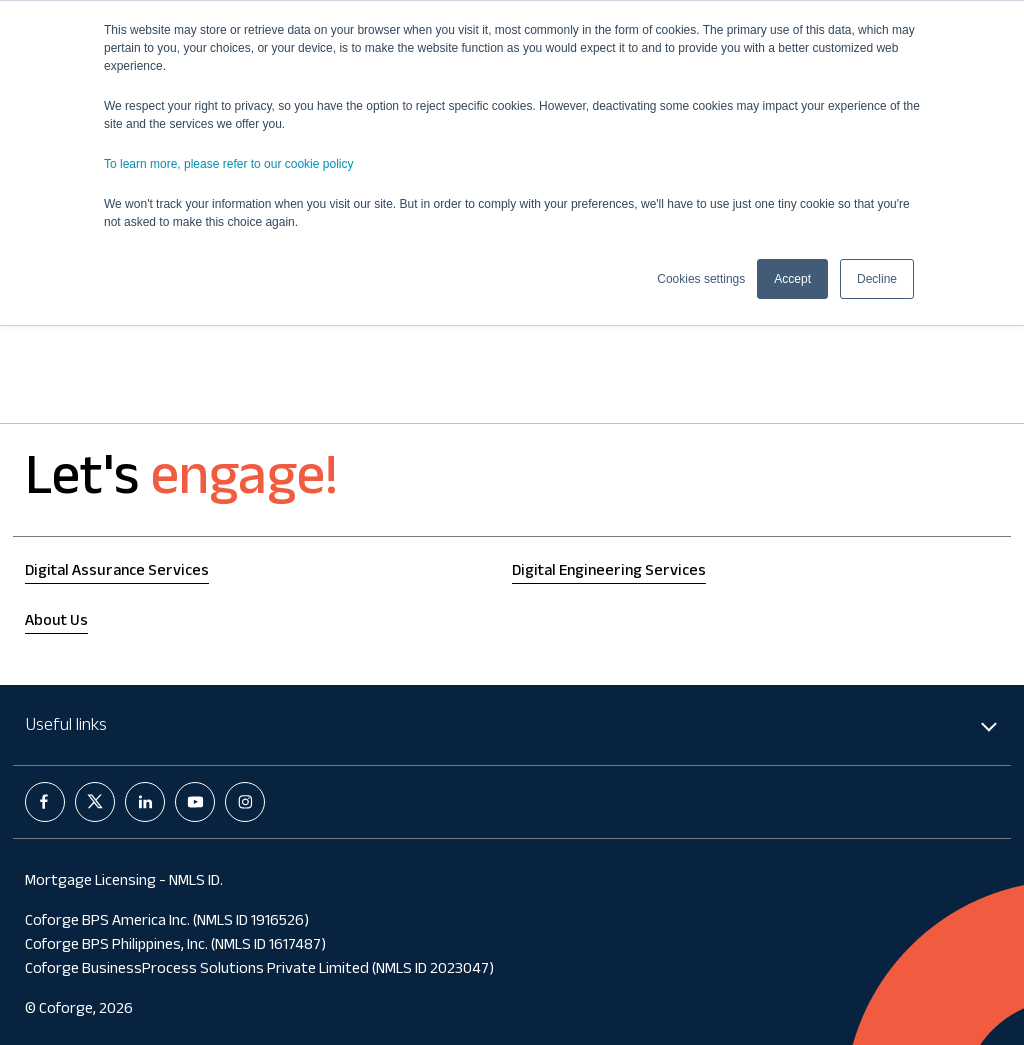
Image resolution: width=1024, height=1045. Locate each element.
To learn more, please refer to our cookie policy (228, 164)
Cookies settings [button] (701, 279)
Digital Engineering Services (609, 572)
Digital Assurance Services (117, 572)
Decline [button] (877, 279)
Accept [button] (792, 279)
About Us (56, 622)
